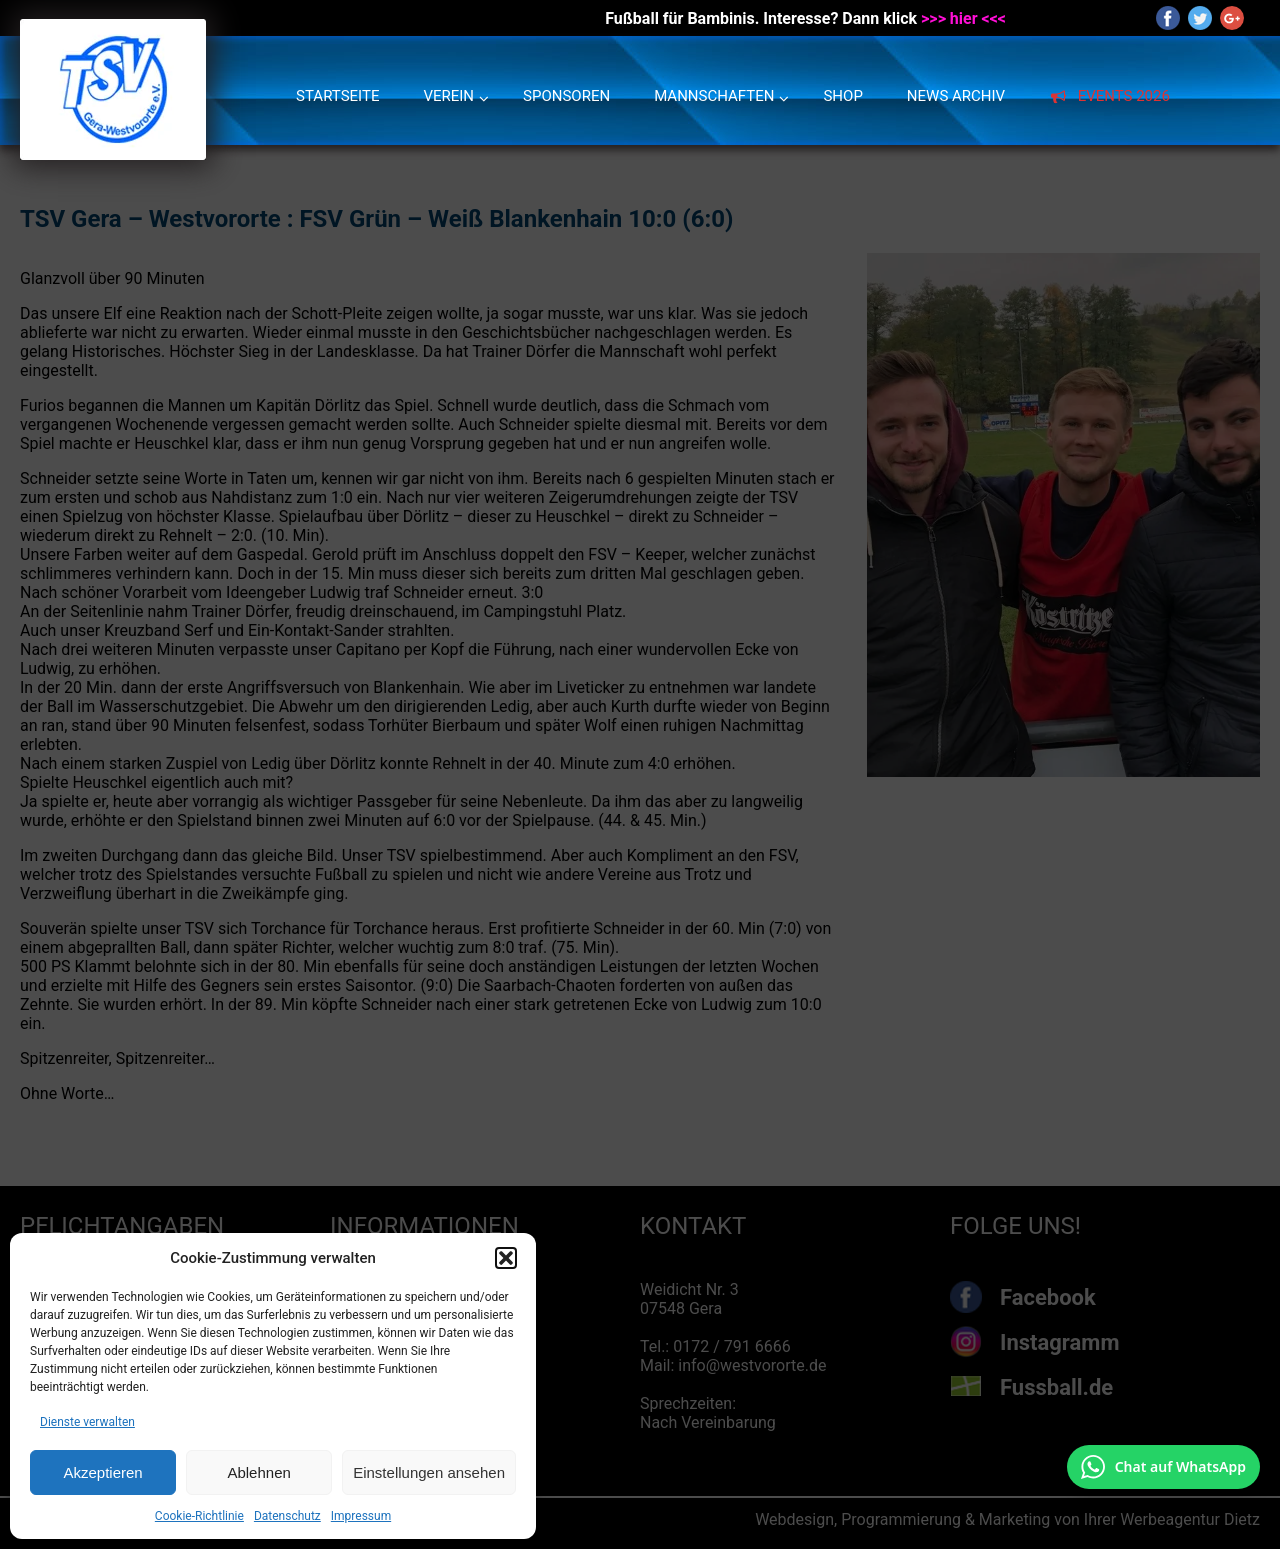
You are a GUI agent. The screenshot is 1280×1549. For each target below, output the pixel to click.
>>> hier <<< (963, 18)
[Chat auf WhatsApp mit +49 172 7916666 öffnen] (1163, 1467)
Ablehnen (258, 1472)
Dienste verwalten (87, 1422)
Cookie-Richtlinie (199, 1516)
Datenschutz (287, 1516)
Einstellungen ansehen (429, 1472)
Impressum (361, 1516)
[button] (506, 1258)
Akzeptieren (102, 1472)
